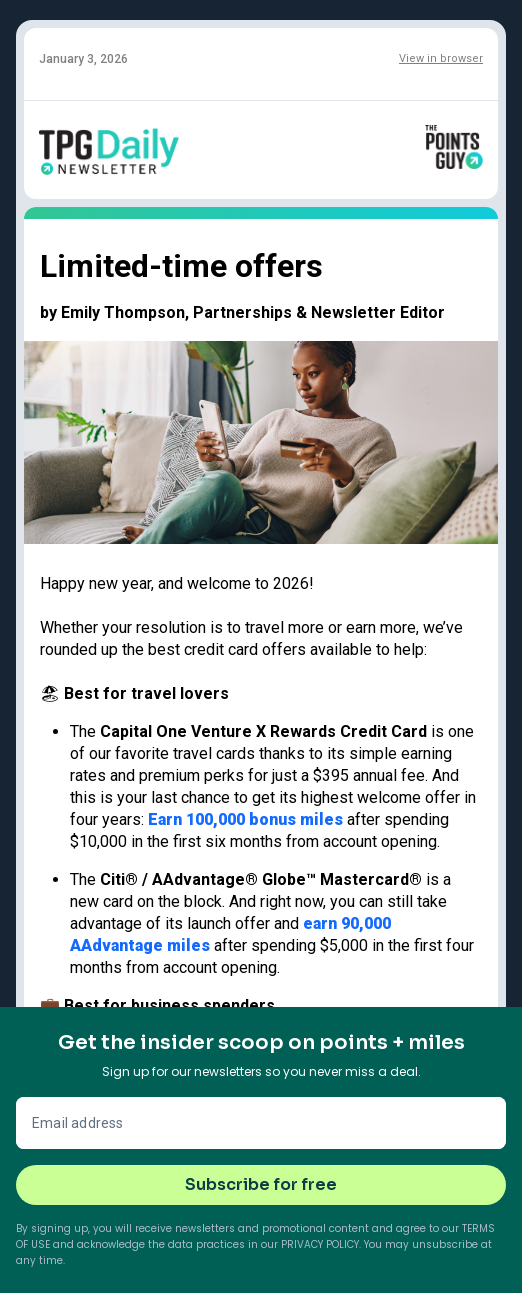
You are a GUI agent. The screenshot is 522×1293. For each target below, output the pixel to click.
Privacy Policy (320, 1244)
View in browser (441, 58)
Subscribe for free (261, 1184)
